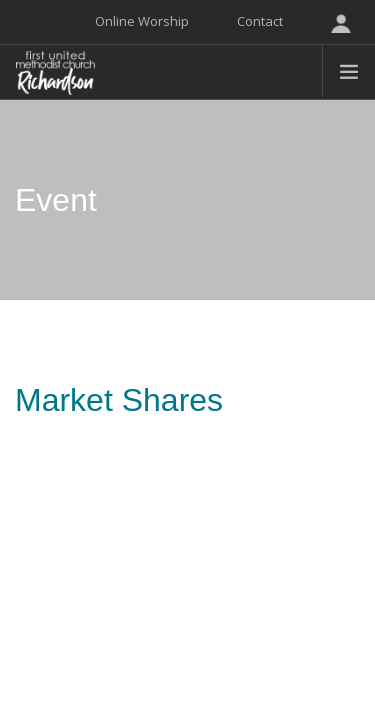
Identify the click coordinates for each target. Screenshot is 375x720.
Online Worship (142, 21)
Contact (260, 21)
